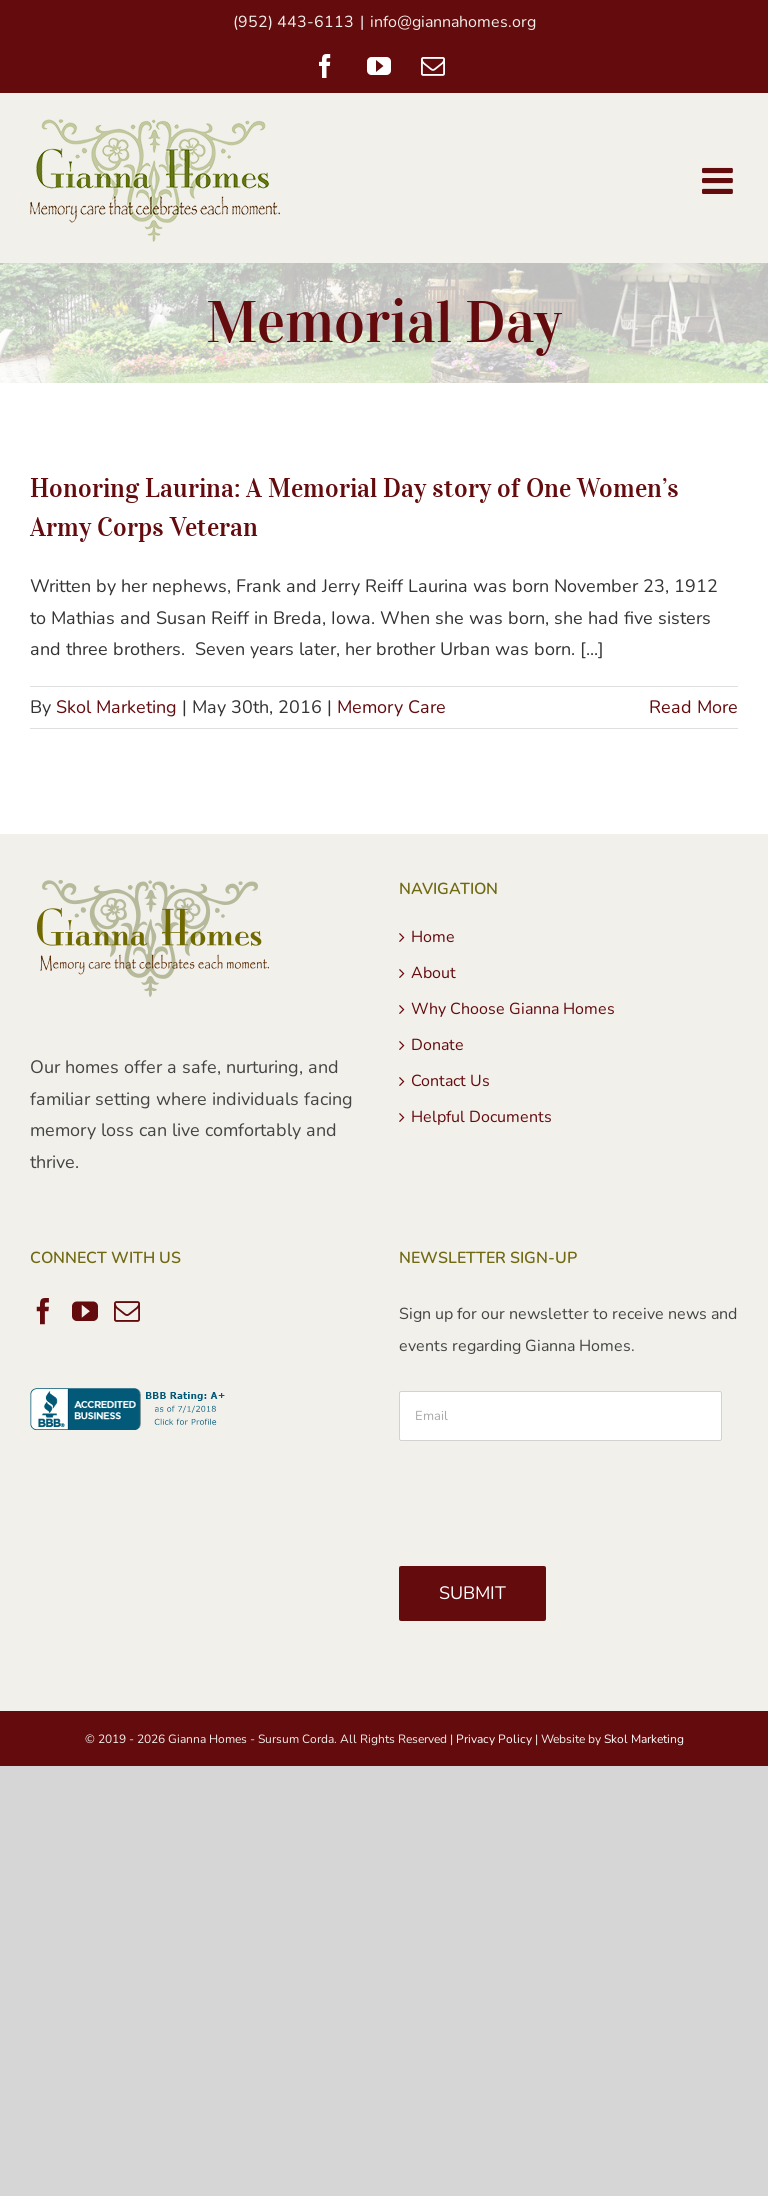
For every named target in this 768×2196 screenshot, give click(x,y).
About (433, 973)
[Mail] (127, 1311)
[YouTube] (85, 1311)
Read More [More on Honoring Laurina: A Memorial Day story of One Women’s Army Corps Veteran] (693, 707)
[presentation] (551, 1496)
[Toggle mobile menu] (720, 181)
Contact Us (450, 1081)
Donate (437, 1045)
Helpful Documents (481, 1117)
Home (433, 937)
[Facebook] (43, 1311)
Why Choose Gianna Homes (513, 1009)
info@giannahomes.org (453, 22)
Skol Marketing (116, 707)
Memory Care (391, 707)
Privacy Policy (494, 1739)
